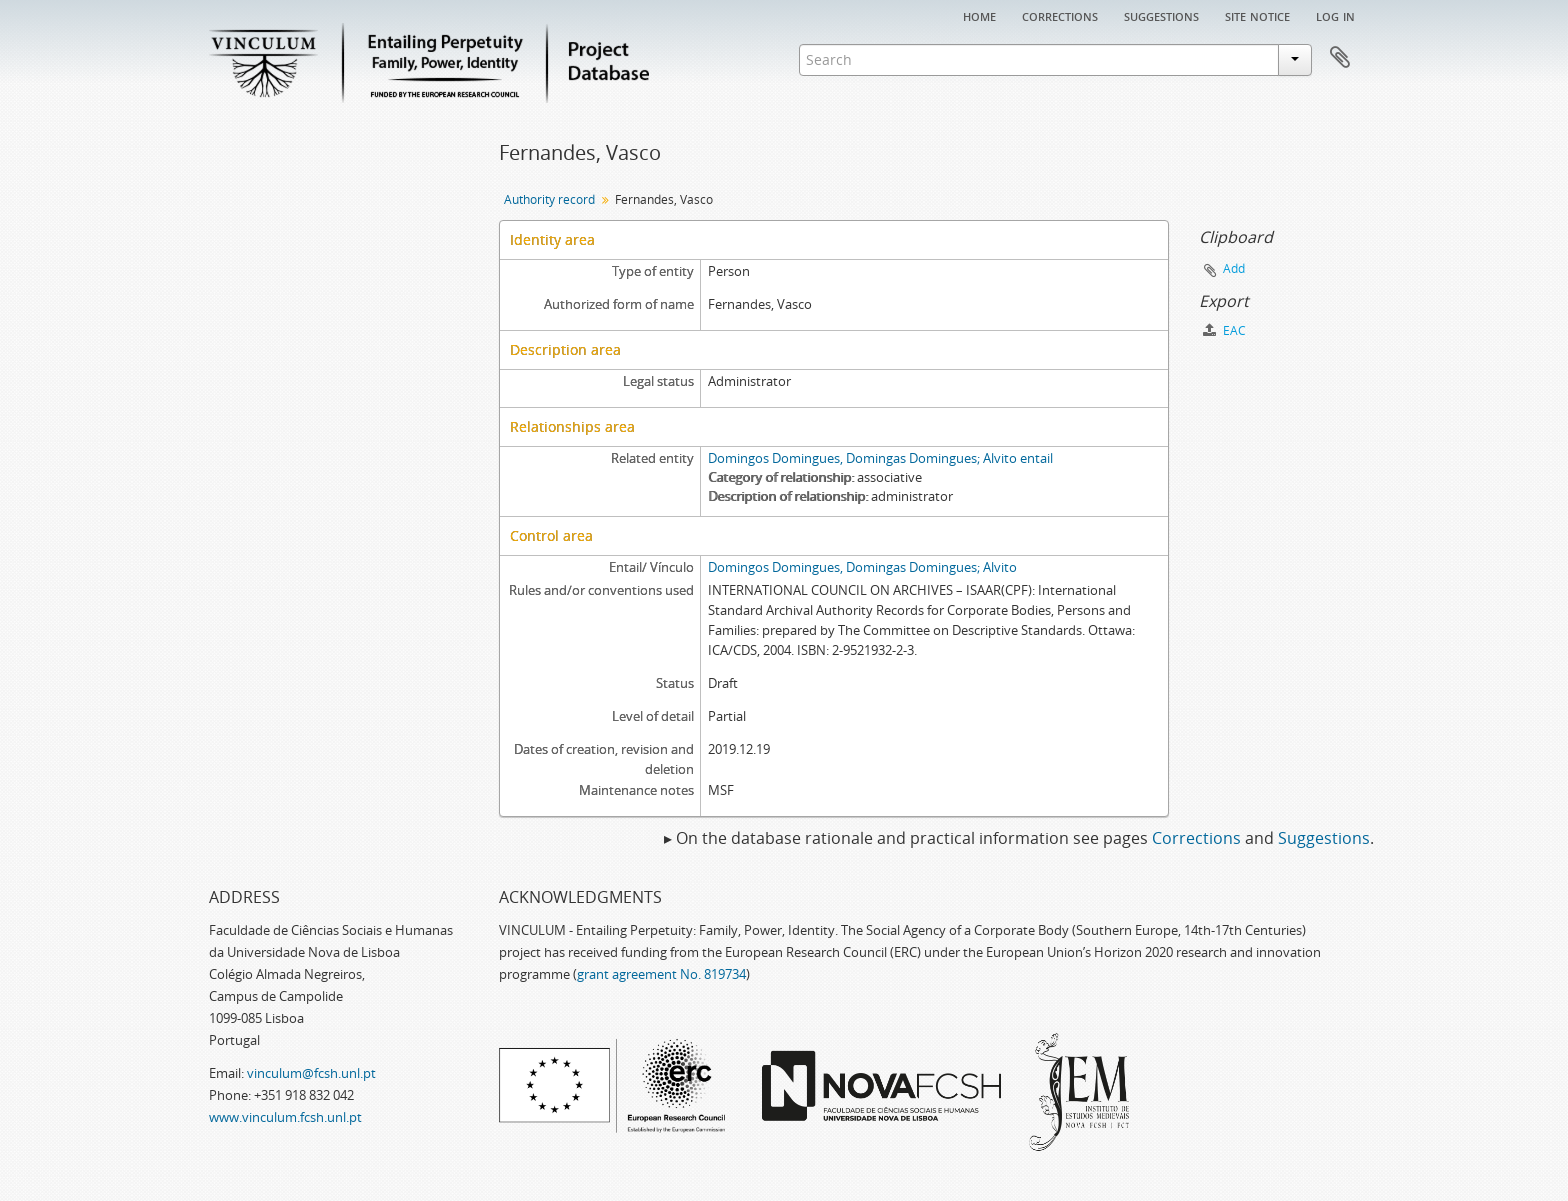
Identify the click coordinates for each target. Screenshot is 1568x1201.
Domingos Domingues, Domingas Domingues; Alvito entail (880, 458)
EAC (1224, 330)
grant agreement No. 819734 (661, 974)
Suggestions (1161, 15)
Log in (1335, 15)
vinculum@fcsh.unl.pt (311, 1073)
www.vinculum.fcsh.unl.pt (285, 1117)
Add (1234, 268)
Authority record (549, 199)
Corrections (1060, 15)
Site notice (1257, 15)
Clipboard (1340, 58)
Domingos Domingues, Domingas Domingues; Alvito (862, 567)
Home (979, 15)
